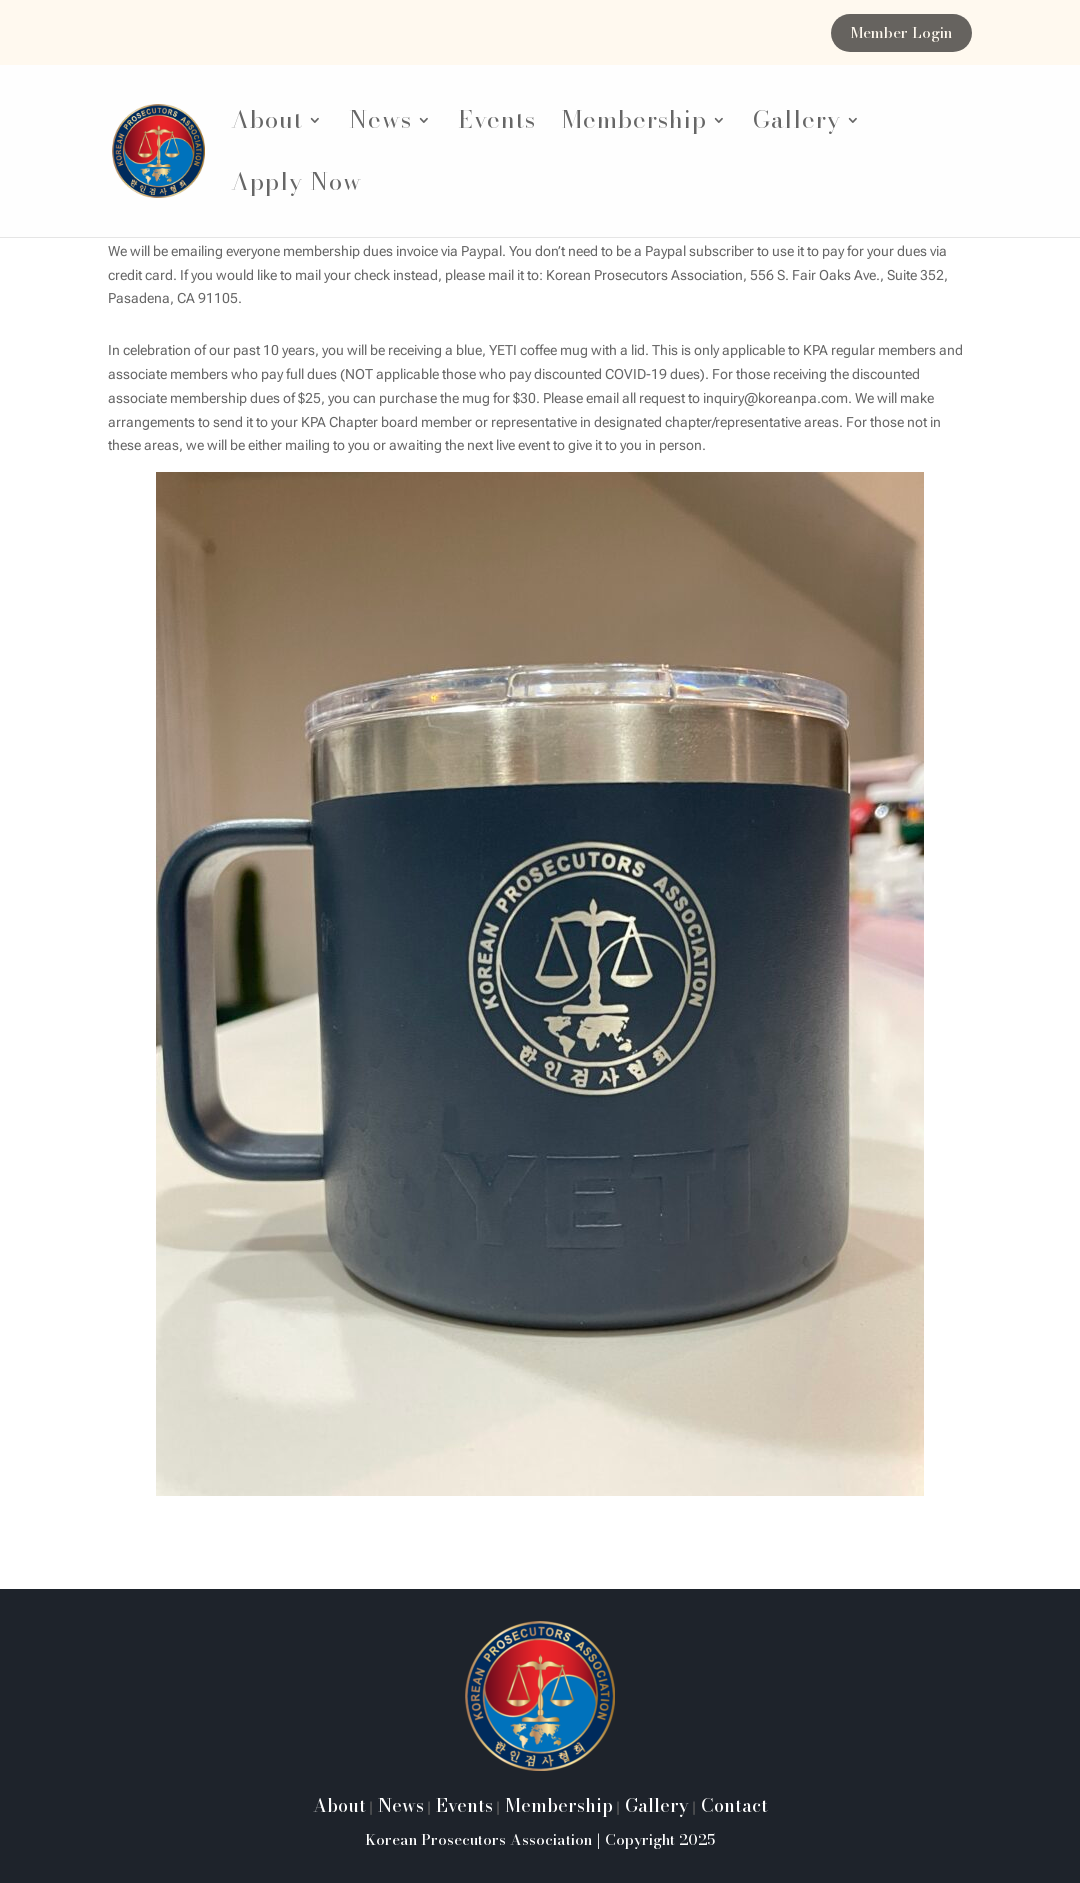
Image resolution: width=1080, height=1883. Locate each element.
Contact (732, 1805)
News (380, 125)
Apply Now (296, 187)
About (267, 125)
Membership (634, 125)
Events (497, 125)
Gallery (797, 125)
